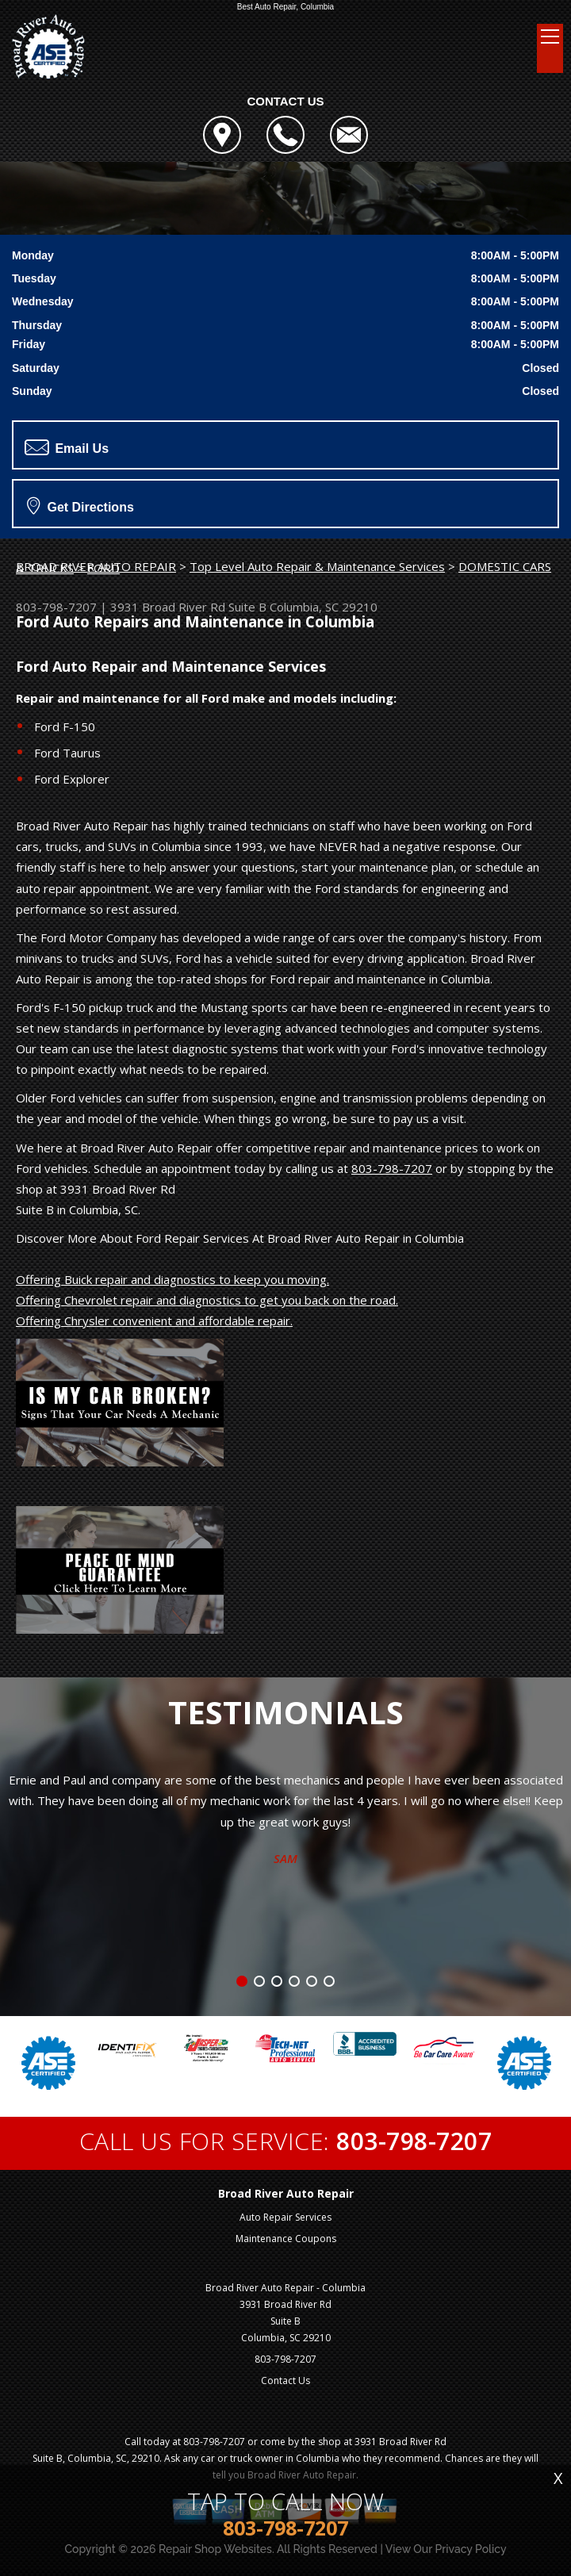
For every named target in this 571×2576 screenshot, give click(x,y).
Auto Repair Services (285, 2217)
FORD (103, 568)
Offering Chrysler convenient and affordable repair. (154, 1320)
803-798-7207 (56, 607)
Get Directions (80, 505)
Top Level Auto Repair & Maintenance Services (317, 566)
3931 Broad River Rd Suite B (188, 607)
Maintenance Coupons (286, 2238)
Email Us (67, 447)
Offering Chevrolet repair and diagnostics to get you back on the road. (207, 1300)
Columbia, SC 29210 (323, 607)
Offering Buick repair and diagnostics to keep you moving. (172, 1279)
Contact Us (285, 2380)
